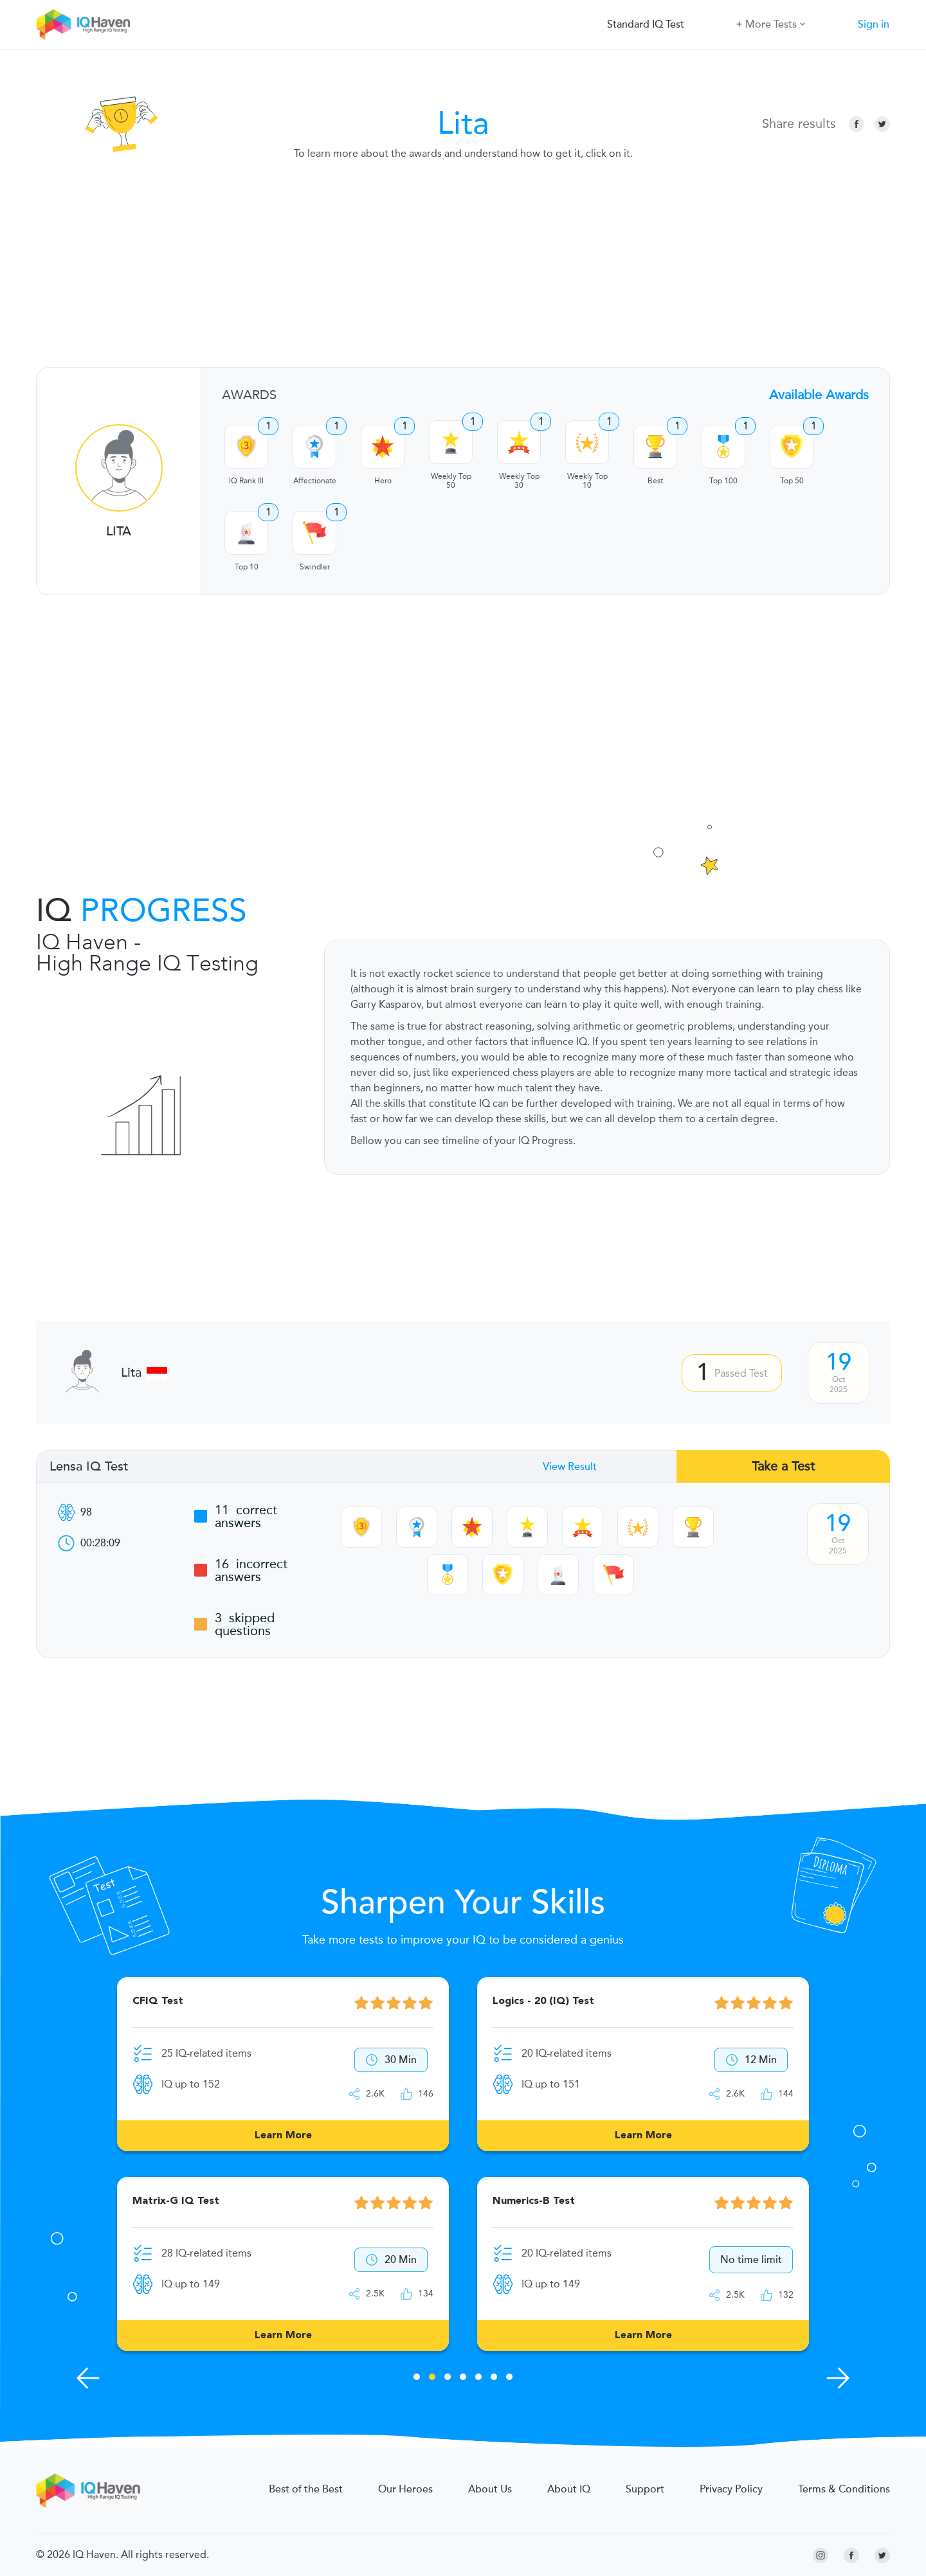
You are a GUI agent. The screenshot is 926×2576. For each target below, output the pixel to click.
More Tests (770, 23)
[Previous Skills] (88, 2378)
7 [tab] (509, 2378)
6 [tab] (493, 2378)
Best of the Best (306, 2489)
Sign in (873, 24)
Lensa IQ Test (89, 1466)
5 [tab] (478, 2378)
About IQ (568, 2489)
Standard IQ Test (645, 24)
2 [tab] (432, 2378)
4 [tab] (463, 2378)
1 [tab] (416, 2378)
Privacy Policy (731, 2489)
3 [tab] (447, 2378)
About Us (490, 2489)
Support (645, 2489)
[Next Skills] (837, 2378)
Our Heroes (405, 2489)
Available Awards (819, 394)
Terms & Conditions (844, 2489)
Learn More (283, 2136)
